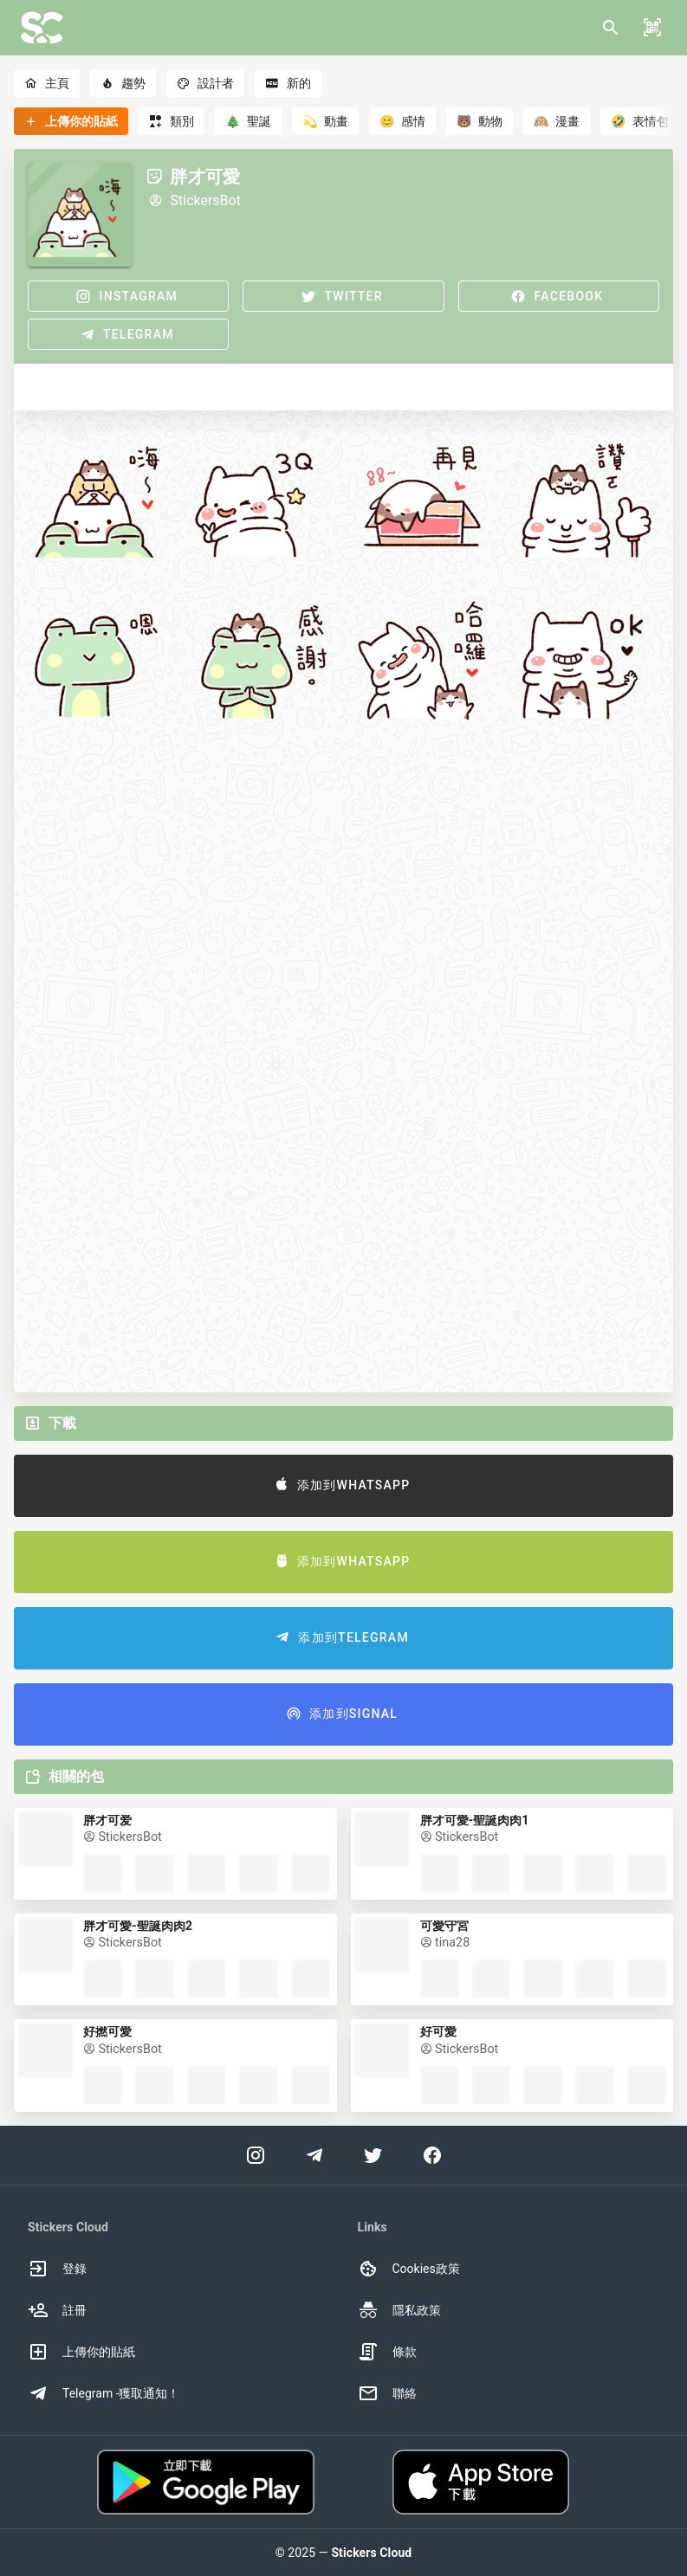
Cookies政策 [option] (409, 2268)
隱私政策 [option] (399, 2310)
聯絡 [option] (387, 2393)
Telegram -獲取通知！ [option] (104, 2393)
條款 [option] (387, 2351)
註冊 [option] (57, 2310)
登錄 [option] (57, 2268)
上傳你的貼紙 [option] (81, 2351)
